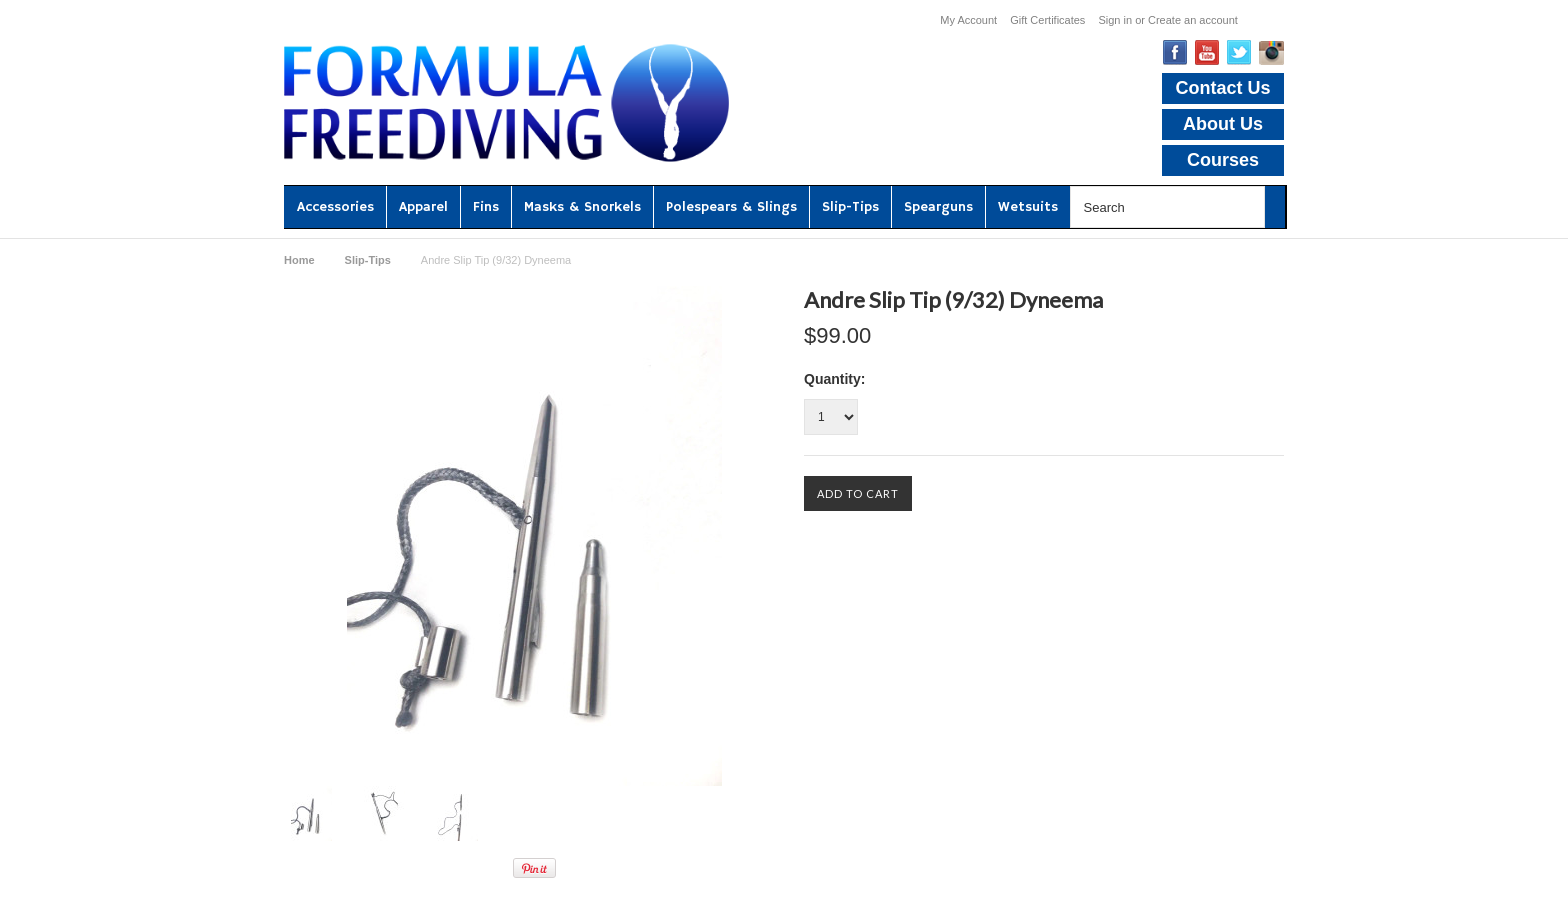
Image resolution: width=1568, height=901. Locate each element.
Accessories (335, 207)
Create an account (1193, 20)
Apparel (423, 207)
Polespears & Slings (731, 207)
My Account (968, 20)
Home (299, 260)
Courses (1223, 160)
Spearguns (938, 207)
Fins (486, 207)
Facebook (1175, 52)
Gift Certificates (1047, 20)
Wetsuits (1028, 207)
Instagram (1271, 53)
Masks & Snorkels (582, 207)
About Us (1223, 124)
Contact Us (1222, 88)
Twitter (1239, 52)
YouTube (1207, 52)
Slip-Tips (850, 207)
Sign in (1115, 20)
